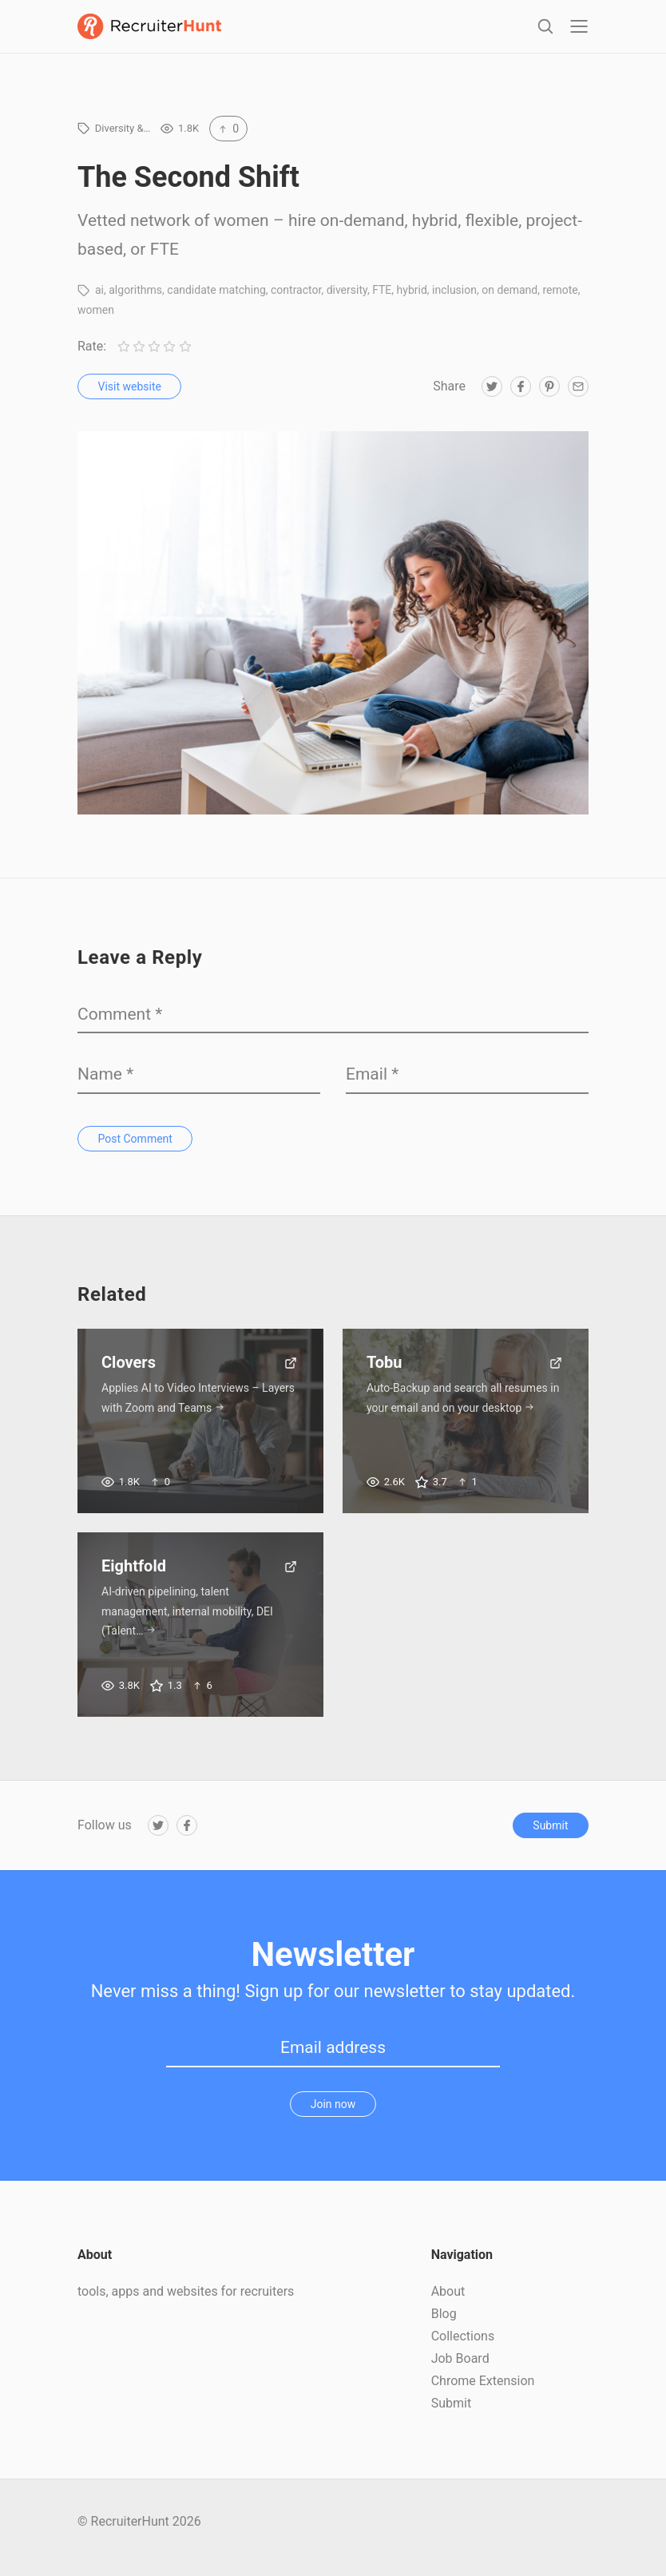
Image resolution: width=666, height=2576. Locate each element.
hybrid (412, 301)
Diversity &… (123, 139)
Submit (550, 1836)
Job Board (460, 2369)
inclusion (454, 301)
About (448, 2302)
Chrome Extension (483, 2392)
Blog (444, 2324)
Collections (463, 2347)
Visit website (129, 397)
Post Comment (135, 1149)
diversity (347, 301)
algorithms (135, 301)
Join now (333, 2114)
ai (99, 301)
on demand (509, 301)
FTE (381, 301)
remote (559, 301)
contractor (296, 301)
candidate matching (216, 301)
